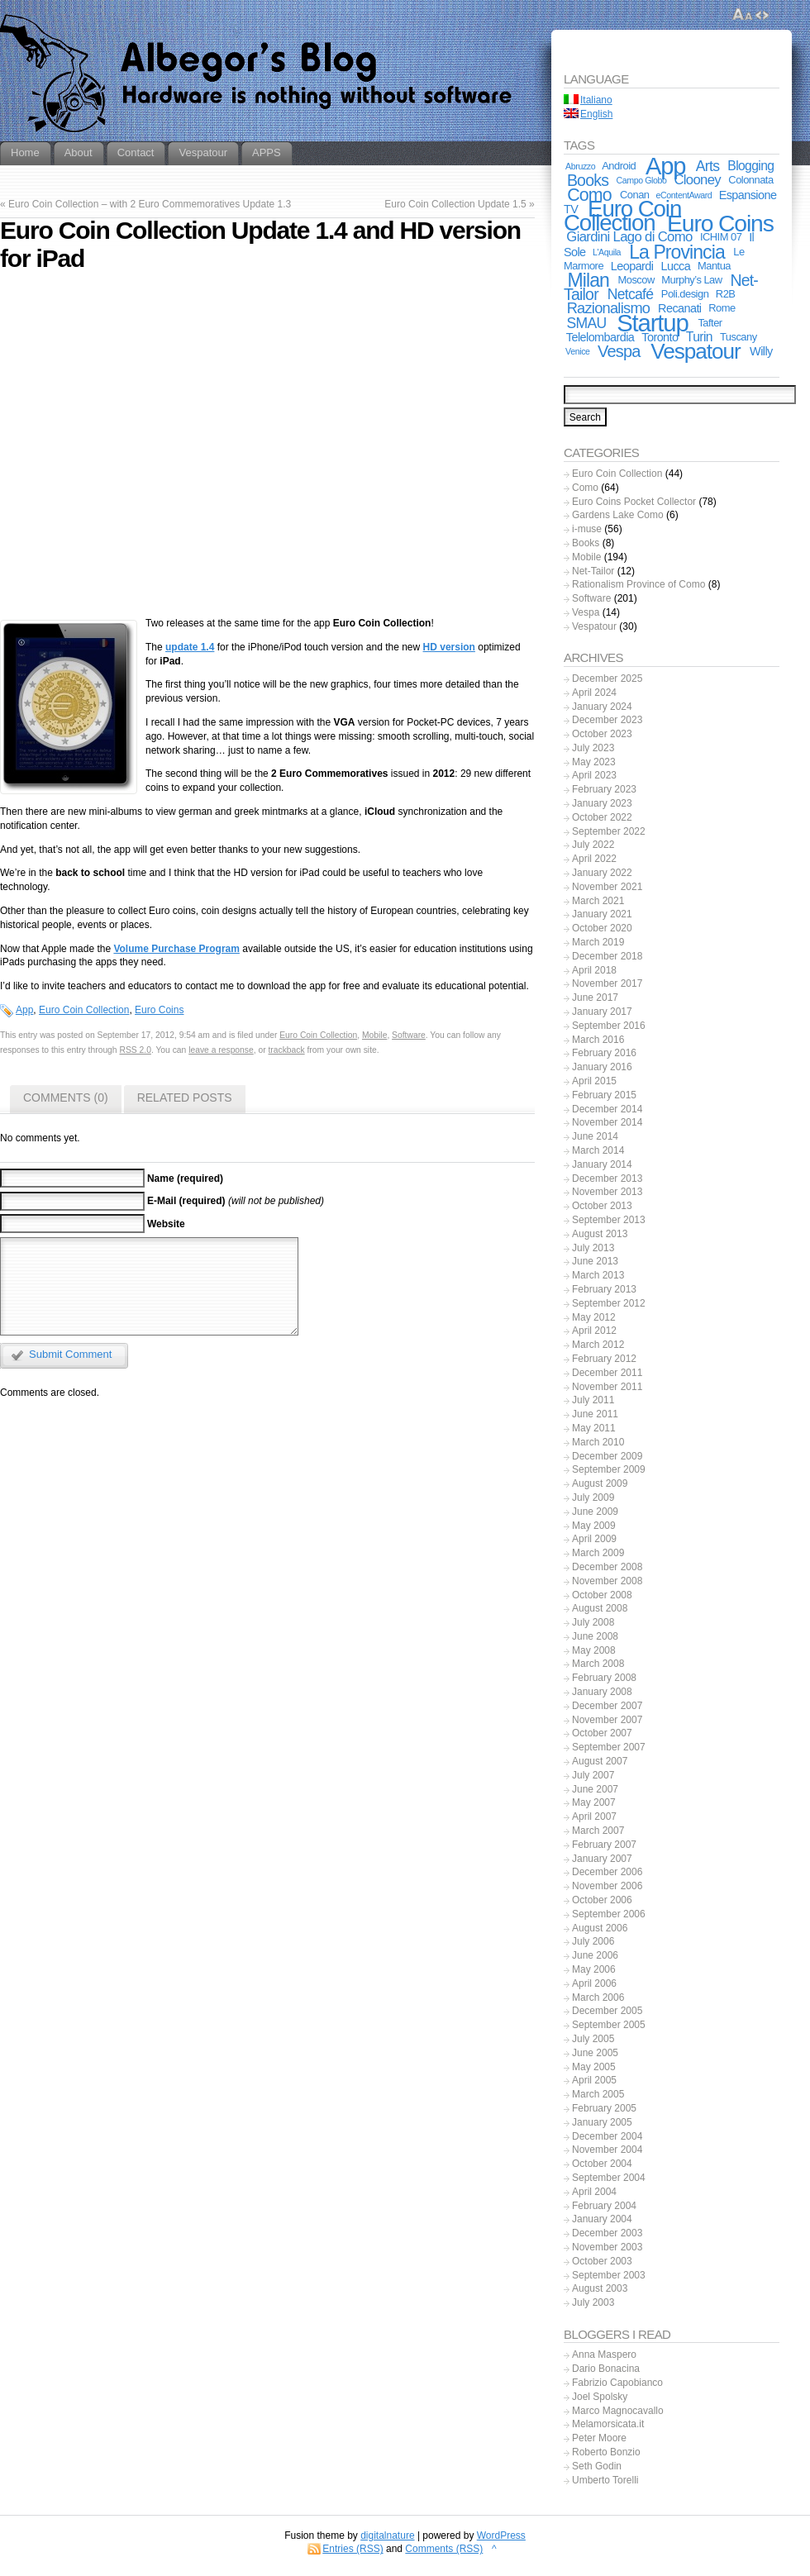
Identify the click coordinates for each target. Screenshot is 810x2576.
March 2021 (598, 901)
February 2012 (604, 1358)
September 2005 (609, 2025)
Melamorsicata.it (608, 2424)
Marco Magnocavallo (618, 2410)
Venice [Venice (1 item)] (577, 351)
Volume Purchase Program (176, 949)
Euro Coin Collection (84, 1010)
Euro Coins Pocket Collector (634, 501)
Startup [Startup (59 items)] (652, 322)
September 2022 (609, 831)
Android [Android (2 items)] (619, 166)
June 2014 (595, 1136)
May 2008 (594, 1650)
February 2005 (604, 2108)
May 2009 (594, 1525)
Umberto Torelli (605, 2480)
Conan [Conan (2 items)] (635, 194)
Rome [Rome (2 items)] (721, 308)
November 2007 (607, 1720)
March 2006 (598, 1997)
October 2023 (602, 734)
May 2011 (594, 1428)
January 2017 (602, 1011)
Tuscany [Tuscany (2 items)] (738, 337)
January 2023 (602, 803)
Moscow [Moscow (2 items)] (636, 280)
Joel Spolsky (599, 2396)
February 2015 (604, 1095)
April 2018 (594, 970)
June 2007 (595, 1789)
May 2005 (594, 2067)
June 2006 (595, 1955)
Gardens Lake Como (618, 515)
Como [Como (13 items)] (589, 195)
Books (585, 543)
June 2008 (595, 1636)
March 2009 (598, 1553)
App (24, 1010)
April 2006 (594, 1983)
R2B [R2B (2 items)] (726, 294)
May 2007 (594, 1802)
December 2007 (607, 1706)
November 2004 (607, 2149)
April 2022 (594, 858)
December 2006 (607, 1872)
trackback (287, 1050)
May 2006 (594, 1969)
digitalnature (387, 2535)
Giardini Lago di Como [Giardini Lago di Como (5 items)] (629, 237)
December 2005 (607, 2011)
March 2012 (598, 1344)
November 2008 (607, 1581)
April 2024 (594, 692)
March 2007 (598, 1830)
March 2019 (598, 942)
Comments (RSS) (444, 2549)
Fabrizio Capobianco (617, 2382)
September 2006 (609, 1914)
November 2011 (607, 1387)
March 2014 (598, 1150)
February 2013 (604, 1289)
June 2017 (595, 997)
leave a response (221, 1050)
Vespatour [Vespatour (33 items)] (695, 351)
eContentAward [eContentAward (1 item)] (684, 195)
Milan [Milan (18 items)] (588, 280)
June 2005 (595, 2053)
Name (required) (185, 1178)
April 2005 (594, 2080)
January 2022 (602, 873)
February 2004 (604, 2206)
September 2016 (609, 1025)
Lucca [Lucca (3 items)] (676, 266)
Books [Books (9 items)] (587, 180)
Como (585, 487)
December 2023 (607, 720)
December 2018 (607, 956)
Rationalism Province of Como (638, 584)
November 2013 (607, 1192)
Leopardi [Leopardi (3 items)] (632, 266)
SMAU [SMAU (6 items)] (587, 323)
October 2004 (602, 2163)
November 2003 (607, 2247)
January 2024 (602, 706)
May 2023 (594, 762)
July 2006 (593, 1941)
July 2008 (593, 1622)
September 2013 (609, 1220)
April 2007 (594, 1816)
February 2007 (604, 1844)
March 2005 (598, 2094)
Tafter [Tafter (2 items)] (710, 323)
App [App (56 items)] (665, 166)
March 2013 (598, 1275)
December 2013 (607, 1178)
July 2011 (593, 1400)
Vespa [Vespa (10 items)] (619, 351)
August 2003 (599, 2288)
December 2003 (607, 2233)
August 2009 (599, 1483)
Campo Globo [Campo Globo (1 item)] (642, 180)
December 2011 (607, 1372)
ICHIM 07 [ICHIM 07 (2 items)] (720, 237)
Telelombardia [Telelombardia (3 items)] (600, 337)
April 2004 (594, 2191)
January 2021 (602, 914)
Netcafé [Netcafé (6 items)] (631, 294)
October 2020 (602, 928)
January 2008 (602, 1691)
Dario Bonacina (606, 2368)
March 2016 (598, 1039)
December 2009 (607, 1456)
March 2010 (598, 1442)
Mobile (374, 1035)
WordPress (501, 2535)
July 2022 (593, 844)
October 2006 (602, 1900)
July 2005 (593, 2039)
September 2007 (609, 1747)
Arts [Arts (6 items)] (707, 166)
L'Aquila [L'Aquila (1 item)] (607, 252)
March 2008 (598, 1663)
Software (409, 1035)
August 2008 (599, 1608)
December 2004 (607, 2136)
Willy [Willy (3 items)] (761, 351)
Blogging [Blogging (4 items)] (750, 166)
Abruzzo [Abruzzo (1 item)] (580, 166)
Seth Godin (597, 2466)
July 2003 (593, 2302)
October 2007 (602, 1733)
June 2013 (595, 1261)
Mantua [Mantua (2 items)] (714, 266)
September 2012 (609, 1303)
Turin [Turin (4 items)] (699, 337)
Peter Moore (599, 2438)
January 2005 (602, 2122)
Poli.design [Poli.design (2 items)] (685, 294)
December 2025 (607, 678)
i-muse (587, 529)
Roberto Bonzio (606, 2452)
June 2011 (595, 1414)
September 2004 (609, 2177)
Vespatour (594, 626)
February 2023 (604, 789)
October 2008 (602, 1595)
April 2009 (594, 1539)
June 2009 (595, 1511)
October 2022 (602, 817)
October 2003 (602, 2261)
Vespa (585, 612)
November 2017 (607, 983)
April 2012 (594, 1330)
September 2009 (609, 1469)
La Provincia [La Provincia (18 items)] (677, 252)
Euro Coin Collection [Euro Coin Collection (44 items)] (622, 216)
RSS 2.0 (134, 1050)
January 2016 (602, 1067)
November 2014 (607, 1122)
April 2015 (594, 1081)
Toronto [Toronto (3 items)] (659, 337)
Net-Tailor (593, 571)
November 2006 (607, 1886)
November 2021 (607, 887)
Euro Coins (159, 1010)
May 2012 (594, 1317)
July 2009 (593, 1497)
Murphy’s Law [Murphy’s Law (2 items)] (691, 280)
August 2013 (599, 1234)
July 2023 (593, 748)
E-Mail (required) (186, 1201)
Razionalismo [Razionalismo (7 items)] (608, 308)
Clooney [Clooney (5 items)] (697, 180)
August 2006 (599, 1928)
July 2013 (593, 1248)
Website (166, 1224)
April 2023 (594, 775)
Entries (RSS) (352, 2549)
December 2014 (607, 1109)
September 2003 (609, 2275)
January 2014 (602, 1164)
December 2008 (607, 1567)
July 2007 (593, 1775)
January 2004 (602, 2219)
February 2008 (604, 1677)
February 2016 (604, 1053)
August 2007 (599, 1761)
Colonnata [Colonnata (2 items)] (750, 180)
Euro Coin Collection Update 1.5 (455, 204)
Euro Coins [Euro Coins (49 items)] (720, 223)
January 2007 (602, 1858)
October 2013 (602, 1206)
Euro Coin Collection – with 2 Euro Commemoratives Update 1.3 (149, 204)
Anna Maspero (604, 2354)
